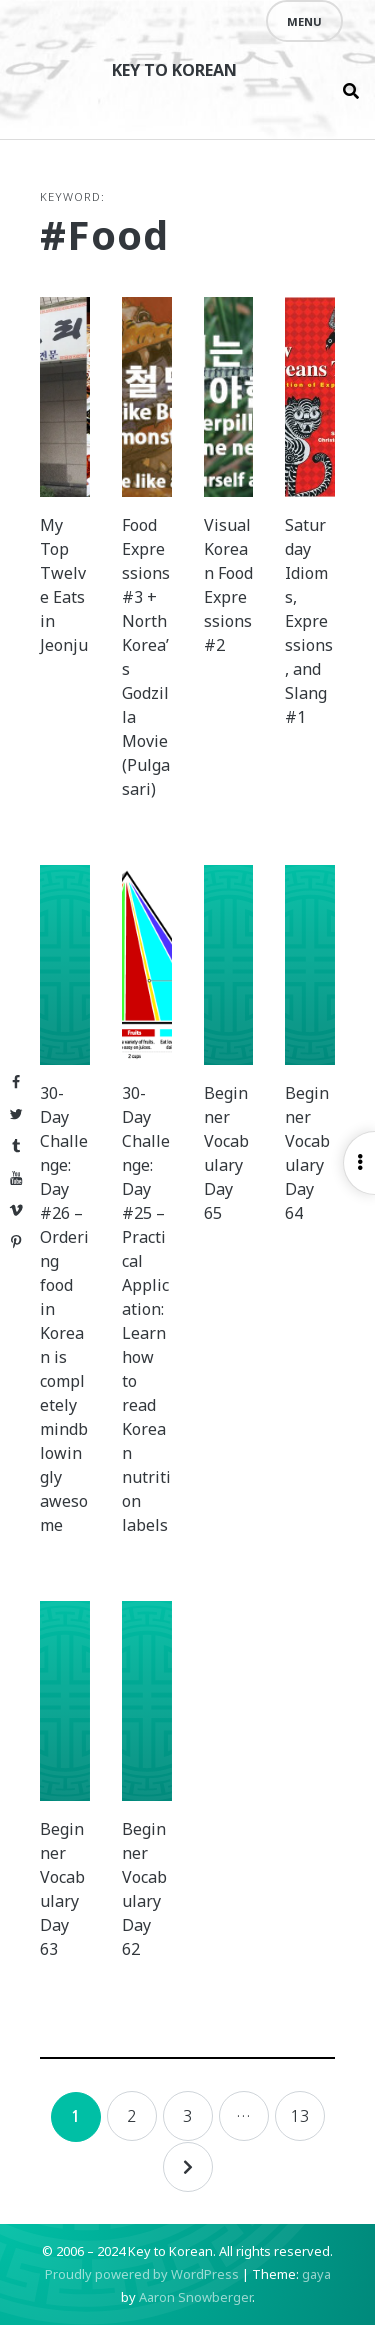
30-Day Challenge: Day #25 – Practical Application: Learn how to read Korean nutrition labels (146, 1309)
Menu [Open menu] (304, 21)
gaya (316, 2274)
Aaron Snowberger (195, 2297)
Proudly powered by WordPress (142, 2274)
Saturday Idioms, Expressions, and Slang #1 (309, 621)
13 (300, 2116)
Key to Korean (174, 70)
